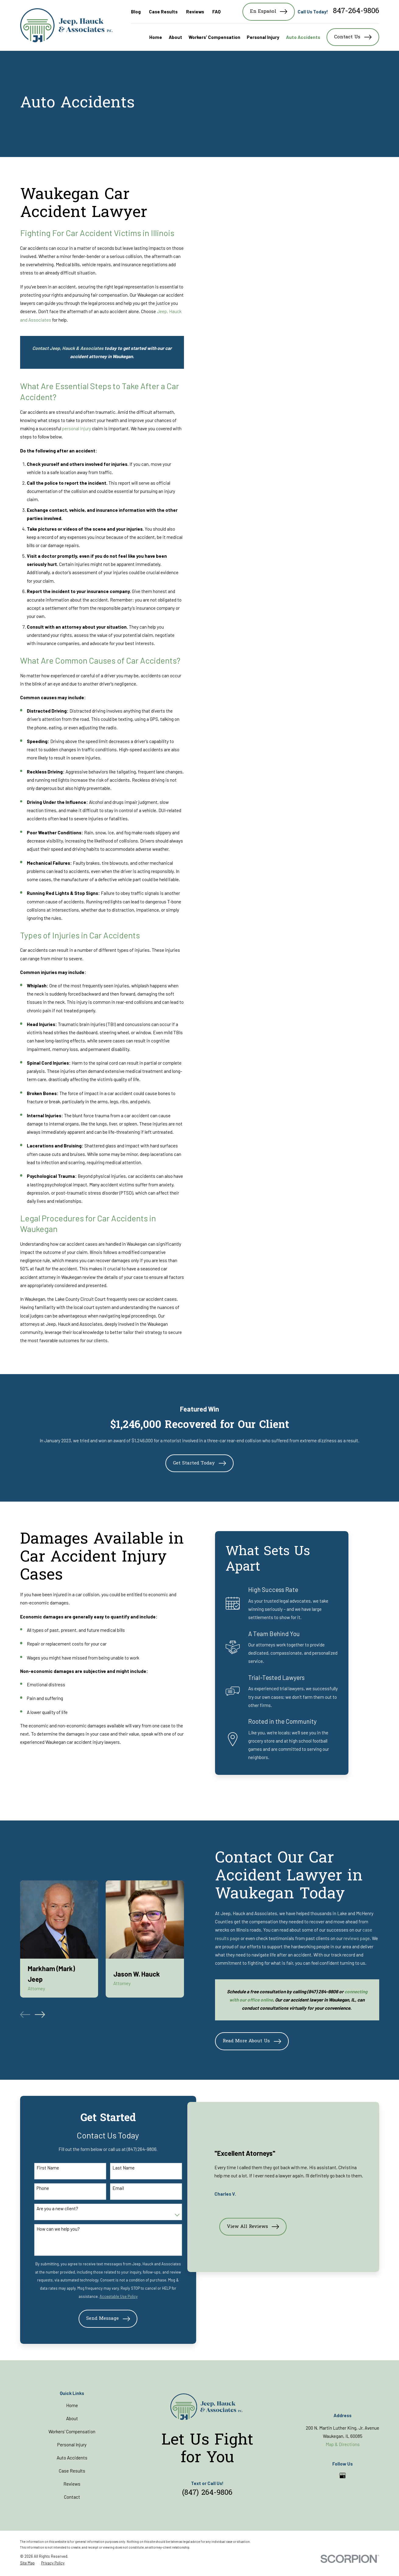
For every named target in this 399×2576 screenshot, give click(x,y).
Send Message (102, 2319)
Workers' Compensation (71, 2432)
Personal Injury (72, 2446)
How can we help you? (57, 2229)
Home (72, 2406)
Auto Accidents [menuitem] (303, 37)
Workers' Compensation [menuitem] (214, 37)
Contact (72, 2498)
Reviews (195, 11)
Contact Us (353, 37)
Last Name (117, 2168)
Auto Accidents (72, 2459)
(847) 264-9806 (207, 2494)
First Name (47, 2168)
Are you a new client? (56, 2209)
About (72, 2419)
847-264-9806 (356, 11)
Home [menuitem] (155, 37)
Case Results (163, 11)
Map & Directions (343, 2445)
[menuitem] (27, 2564)
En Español (268, 11)
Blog (136, 11)
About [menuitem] (175, 37)
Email (112, 2188)
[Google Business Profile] (342, 2476)
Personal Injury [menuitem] (263, 37)
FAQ (216, 11)
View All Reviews (251, 2242)
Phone (42, 2188)
